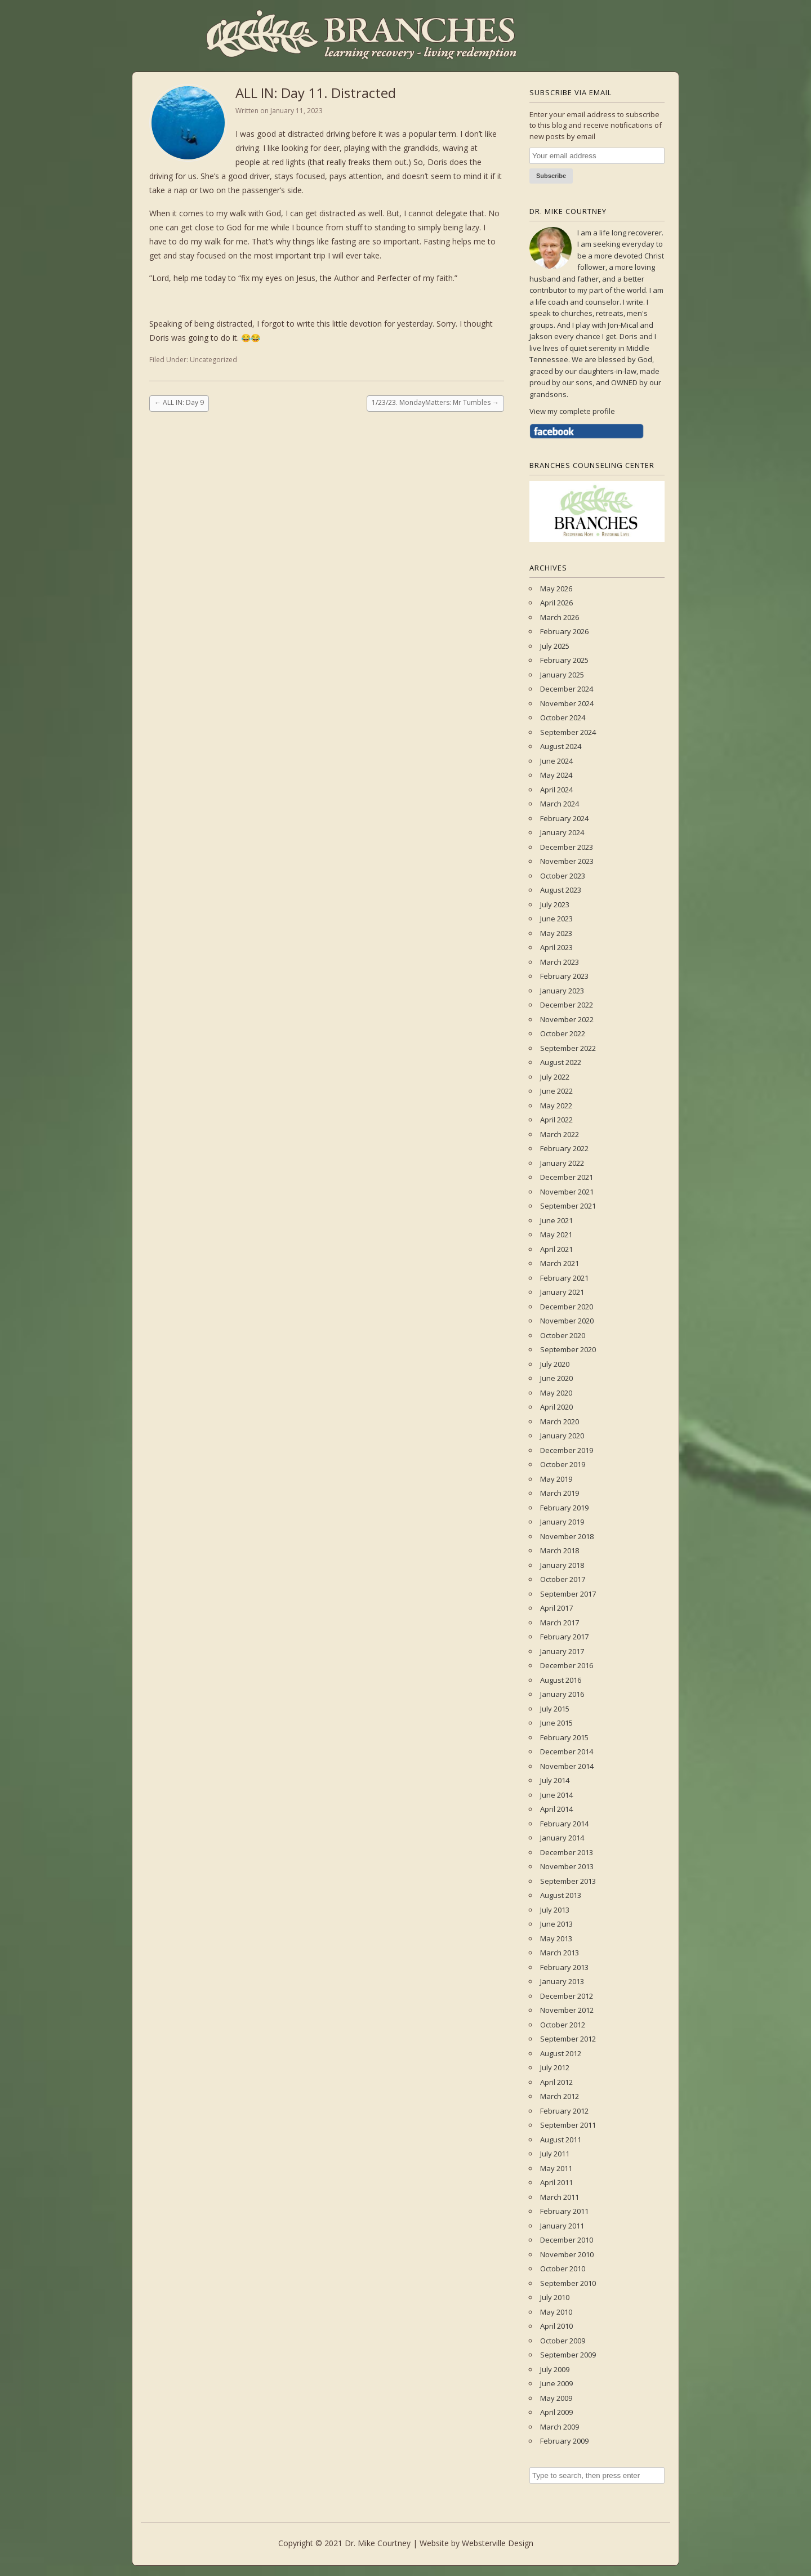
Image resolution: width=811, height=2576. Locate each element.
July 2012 (554, 2067)
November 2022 (567, 1019)
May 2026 (556, 588)
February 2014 (564, 1824)
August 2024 (560, 746)
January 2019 (562, 1522)
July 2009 (554, 2369)
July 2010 (554, 2297)
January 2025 (562, 675)
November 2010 (567, 2254)
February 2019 (564, 1508)
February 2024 (564, 818)
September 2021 (568, 1206)
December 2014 (566, 1751)
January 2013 (562, 1981)
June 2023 (556, 918)
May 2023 (556, 933)
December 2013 (566, 1852)
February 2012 (564, 2111)
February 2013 (564, 1967)
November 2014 (567, 1766)
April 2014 (556, 1809)
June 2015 (556, 1723)
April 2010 (556, 2326)
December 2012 (566, 1996)
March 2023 (559, 962)
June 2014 (556, 1795)
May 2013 (556, 1938)
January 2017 (562, 1651)
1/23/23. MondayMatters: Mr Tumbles (435, 402)
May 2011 (556, 2168)
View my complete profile (572, 411)
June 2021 (556, 1220)
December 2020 (566, 1307)
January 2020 (562, 1435)
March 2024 (559, 804)
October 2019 (562, 1464)
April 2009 (556, 2412)
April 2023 (556, 947)
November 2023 (567, 861)
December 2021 (566, 1177)
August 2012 (560, 2053)
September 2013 (568, 1881)
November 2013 (567, 1866)
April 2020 (556, 1407)
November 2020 (567, 1321)
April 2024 (556, 790)
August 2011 (560, 2139)
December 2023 (566, 847)
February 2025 (564, 660)
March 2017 (559, 1622)
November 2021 (567, 1192)
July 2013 (554, 1910)
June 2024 (556, 761)
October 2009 (562, 2341)
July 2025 (554, 646)
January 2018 (562, 1565)
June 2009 (556, 2383)
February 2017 (564, 1637)
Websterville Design (497, 2543)
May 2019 (556, 1479)
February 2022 (564, 1148)
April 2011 (556, 2182)
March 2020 (559, 1421)
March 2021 (559, 1263)
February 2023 (564, 976)
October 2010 (562, 2268)
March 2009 (559, 2427)
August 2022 (560, 1062)
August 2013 (560, 1895)
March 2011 (559, 2197)
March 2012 (559, 2096)
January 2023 (562, 991)
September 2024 (568, 732)
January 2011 (562, 2226)
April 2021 (556, 1249)
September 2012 (568, 2039)
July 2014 (554, 1780)
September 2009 (568, 2355)
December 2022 (566, 1005)
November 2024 (567, 703)
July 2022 (554, 1077)
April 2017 (556, 1608)
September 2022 (568, 1048)
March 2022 (559, 1134)
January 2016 (562, 1694)
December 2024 (566, 689)
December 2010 (566, 2240)
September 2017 (568, 1594)
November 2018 (567, 1536)
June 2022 (556, 1091)
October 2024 (562, 717)
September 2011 (568, 2125)
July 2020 (554, 1364)
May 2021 (556, 1234)
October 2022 (562, 1033)
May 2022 (556, 1105)
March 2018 (559, 1550)
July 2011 (554, 2154)
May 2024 (556, 775)
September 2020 (568, 1349)
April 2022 (556, 1120)
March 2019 (559, 1493)
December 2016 (566, 1665)
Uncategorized (213, 359)
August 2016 (560, 1680)
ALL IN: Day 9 (179, 402)
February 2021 (564, 1278)
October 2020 (562, 1335)
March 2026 (559, 617)
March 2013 (559, 1952)
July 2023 (554, 904)
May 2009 (556, 2398)
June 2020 (556, 1378)
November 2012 (567, 2010)
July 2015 (554, 1709)
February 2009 (564, 2441)
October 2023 (562, 876)
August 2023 (560, 890)
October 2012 (562, 2025)
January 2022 (562, 1163)
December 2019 (566, 1450)
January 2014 (562, 1838)
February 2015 (564, 1737)
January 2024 (562, 832)
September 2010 (568, 2283)
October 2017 (562, 1579)
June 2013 (556, 1924)
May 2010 (556, 2312)
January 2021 (562, 1292)
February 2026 (564, 631)
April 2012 (556, 2082)
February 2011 (564, 2211)
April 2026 (556, 603)
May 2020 (556, 1393)
